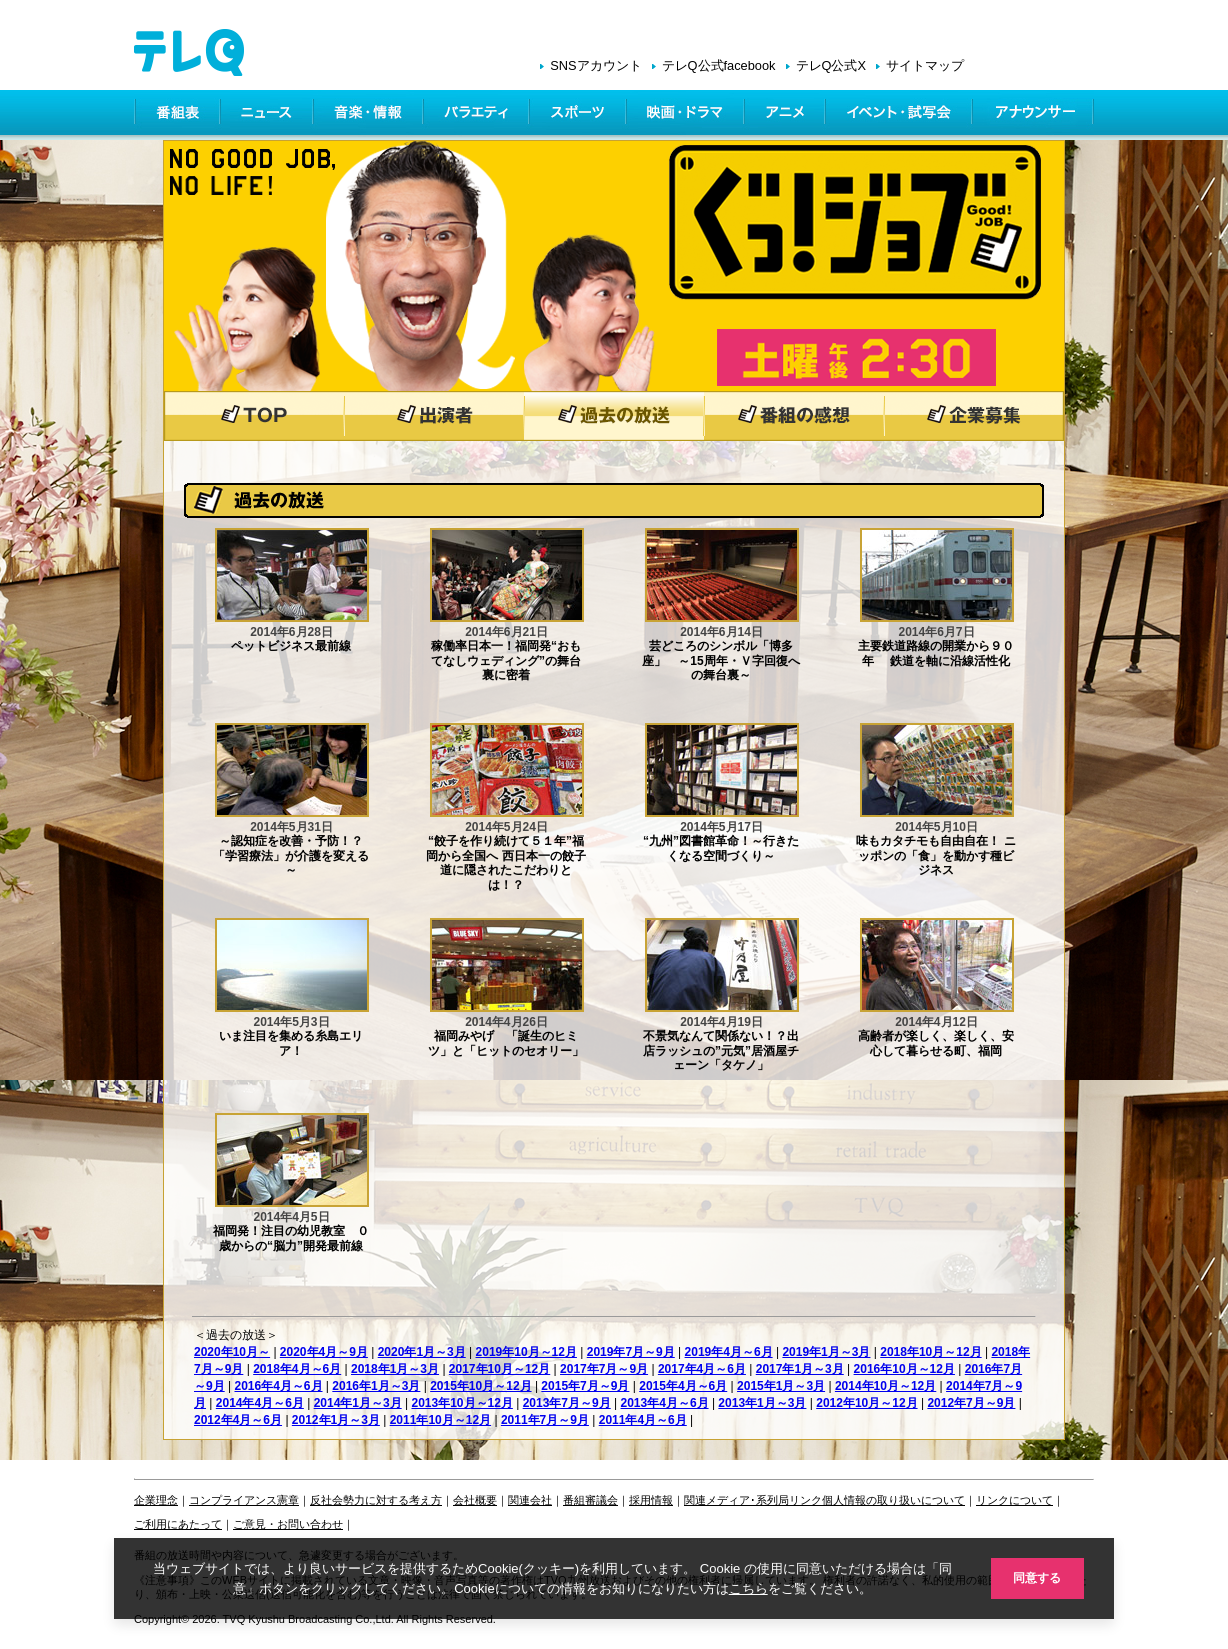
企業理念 (156, 1500)
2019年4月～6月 (729, 1352)
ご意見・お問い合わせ (288, 1524)
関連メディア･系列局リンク (753, 1500)
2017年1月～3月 (800, 1369)
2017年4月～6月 (702, 1369)
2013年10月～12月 (461, 1403)
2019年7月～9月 (631, 1352)
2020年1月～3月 (422, 1352)
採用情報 (651, 1500)
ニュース (268, 115)
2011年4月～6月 (643, 1420)
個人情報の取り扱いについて (893, 1500)
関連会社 (530, 1500)
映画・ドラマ (687, 115)
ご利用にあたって (178, 1524)
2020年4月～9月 (324, 1352)
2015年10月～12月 (480, 1386)
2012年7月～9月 (971, 1403)
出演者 (434, 416)
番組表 (178, 115)
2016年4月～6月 (278, 1386)
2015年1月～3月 (781, 1386)
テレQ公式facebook (719, 65)
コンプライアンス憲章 (244, 1500)
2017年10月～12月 (499, 1369)
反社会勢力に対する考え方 (376, 1500)
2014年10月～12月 (885, 1386)
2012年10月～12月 (866, 1403)
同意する (1034, 1577)
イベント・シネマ (900, 115)
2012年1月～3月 (336, 1420)
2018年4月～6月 (297, 1369)
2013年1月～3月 (762, 1403)
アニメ (786, 115)
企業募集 (974, 416)
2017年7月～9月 (604, 1369)
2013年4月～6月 (665, 1403)
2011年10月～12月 (440, 1420)
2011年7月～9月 (545, 1420)
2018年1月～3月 (395, 1369)
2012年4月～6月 (238, 1420)
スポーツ (579, 115)
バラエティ (478, 115)
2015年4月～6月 (683, 1386)
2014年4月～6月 (260, 1403)
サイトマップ (925, 65)
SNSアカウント (595, 65)
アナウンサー (1034, 115)
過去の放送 (614, 416)
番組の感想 (794, 416)
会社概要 (475, 1500)
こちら (744, 1587)
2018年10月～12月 (930, 1352)
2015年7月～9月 (585, 1386)
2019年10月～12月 (526, 1352)
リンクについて (1014, 1500)
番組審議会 (590, 1500)
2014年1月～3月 (358, 1403)
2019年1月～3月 (826, 1352)
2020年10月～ (232, 1352)
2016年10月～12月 (904, 1369)
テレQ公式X (831, 65)
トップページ (254, 416)
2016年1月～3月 (376, 1386)
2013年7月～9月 (567, 1403)
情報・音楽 (370, 115)
